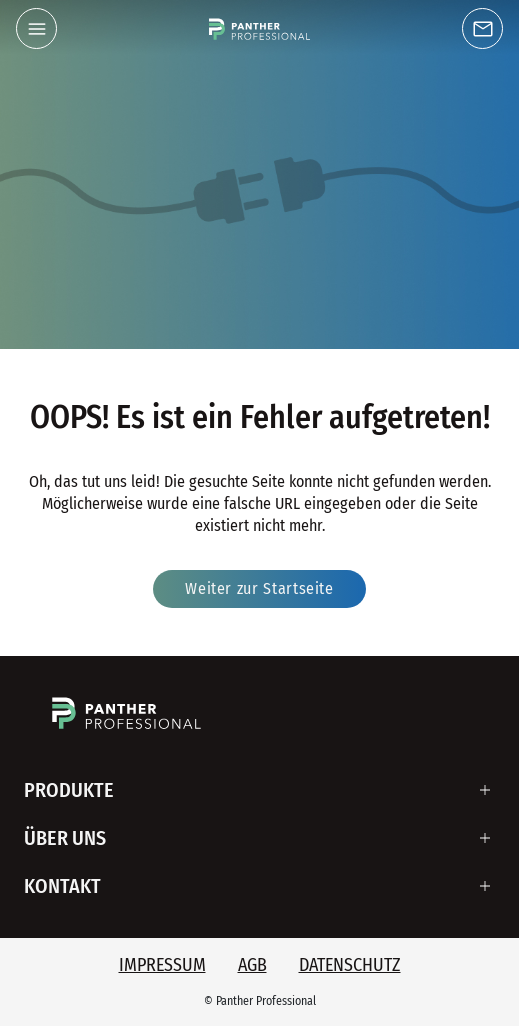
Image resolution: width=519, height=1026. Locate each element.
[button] (36, 28)
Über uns (65, 838)
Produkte (69, 790)
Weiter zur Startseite (259, 588)
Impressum (162, 965)
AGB (252, 965)
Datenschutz (350, 965)
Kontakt (62, 886)
